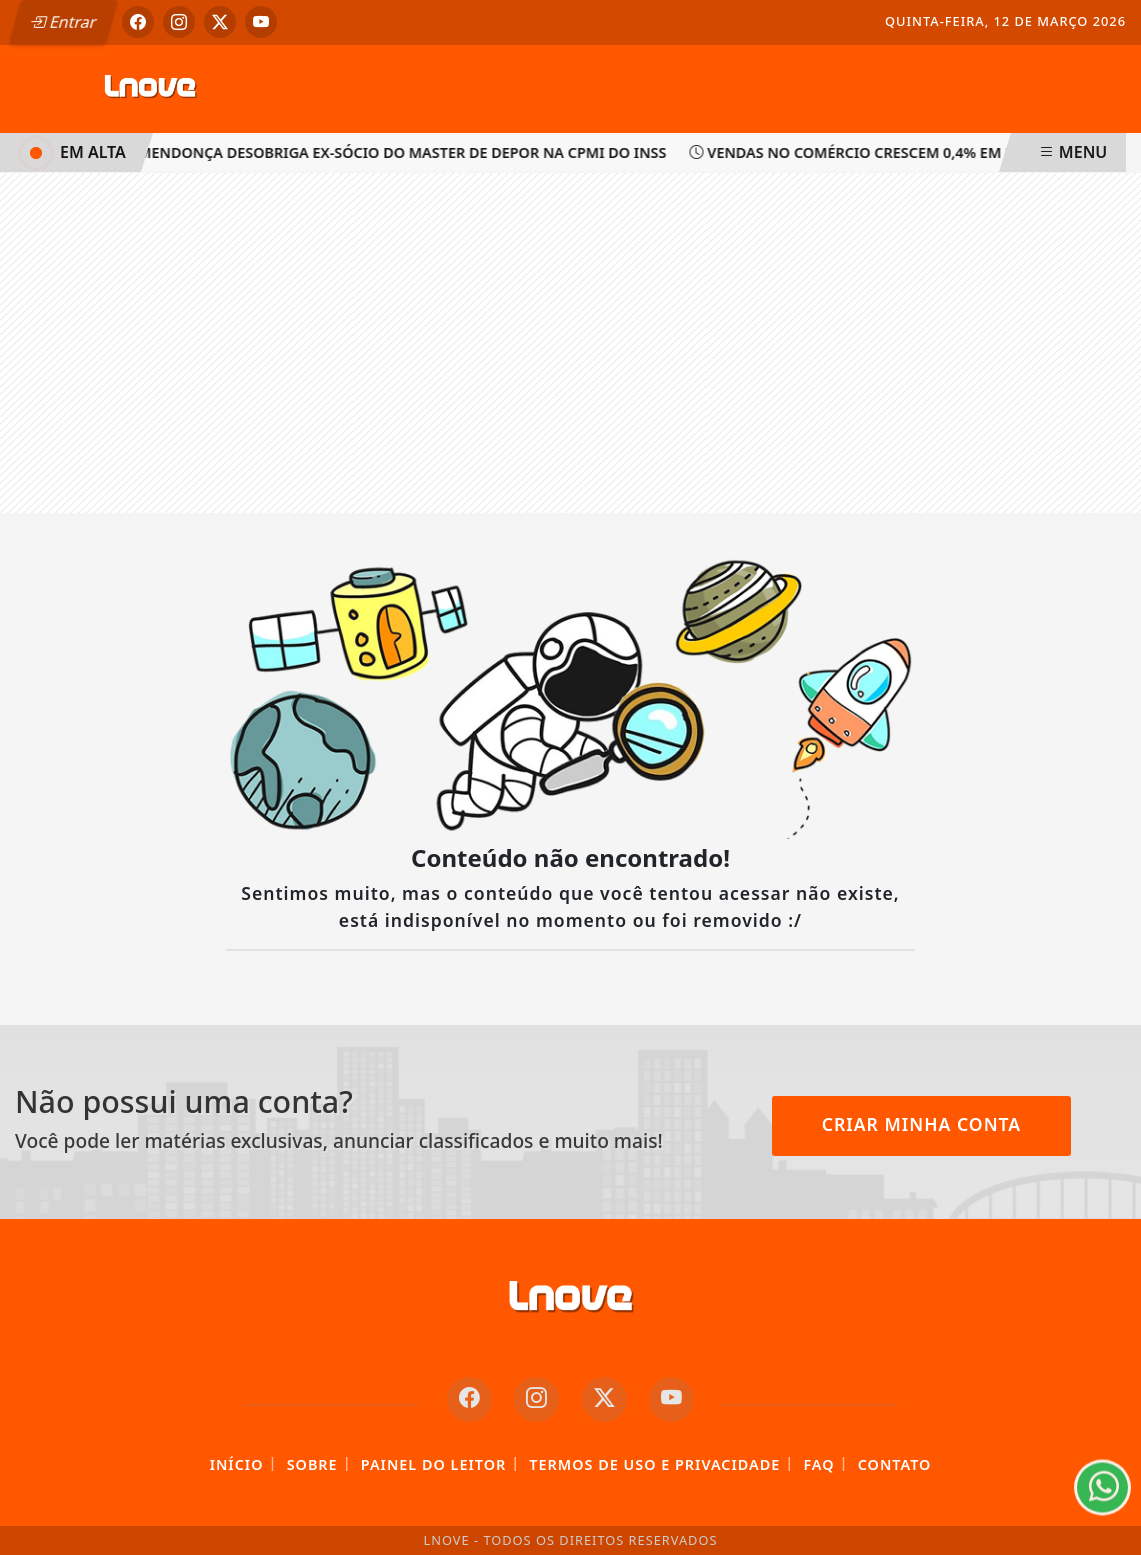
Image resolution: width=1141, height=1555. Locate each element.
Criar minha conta (922, 1124)
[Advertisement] (570, 343)
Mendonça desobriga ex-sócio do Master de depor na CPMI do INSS (397, 152)
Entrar (63, 22)
